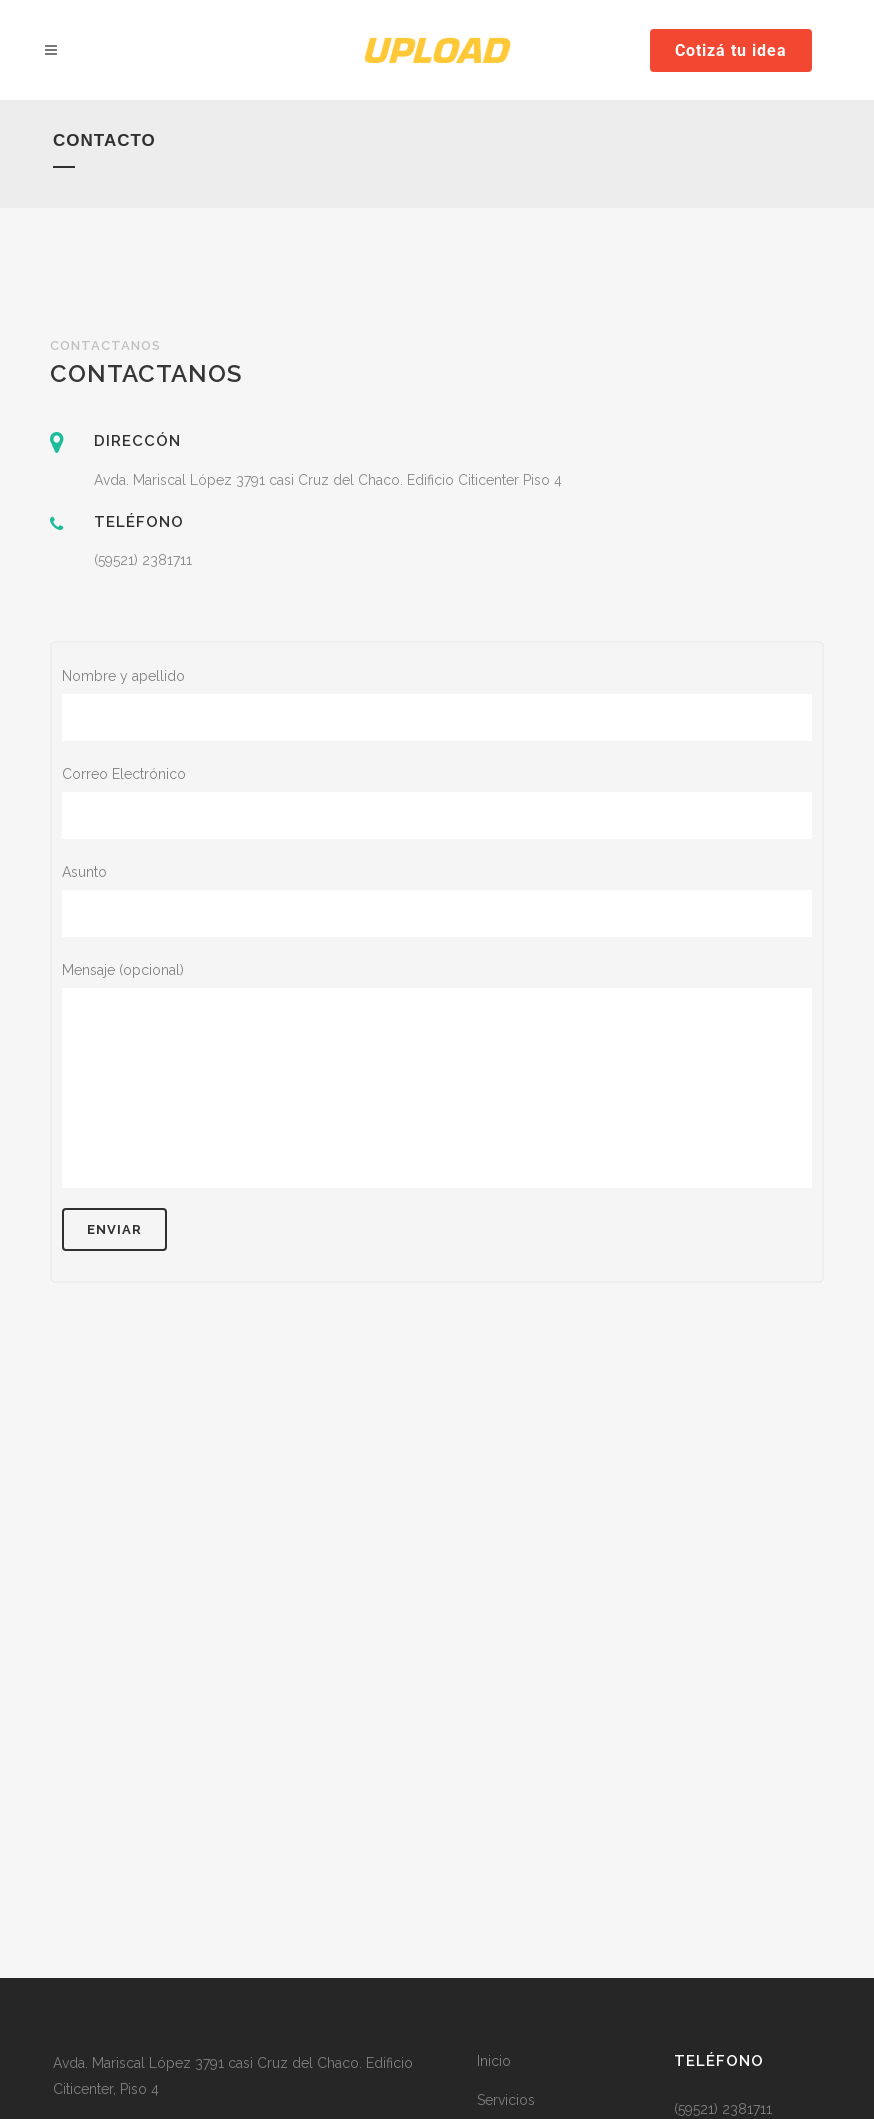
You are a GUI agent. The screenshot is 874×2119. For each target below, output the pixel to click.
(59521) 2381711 (143, 560)
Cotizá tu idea (731, 50)
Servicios (506, 2100)
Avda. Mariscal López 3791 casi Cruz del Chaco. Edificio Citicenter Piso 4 (328, 480)
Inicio (494, 2061)
